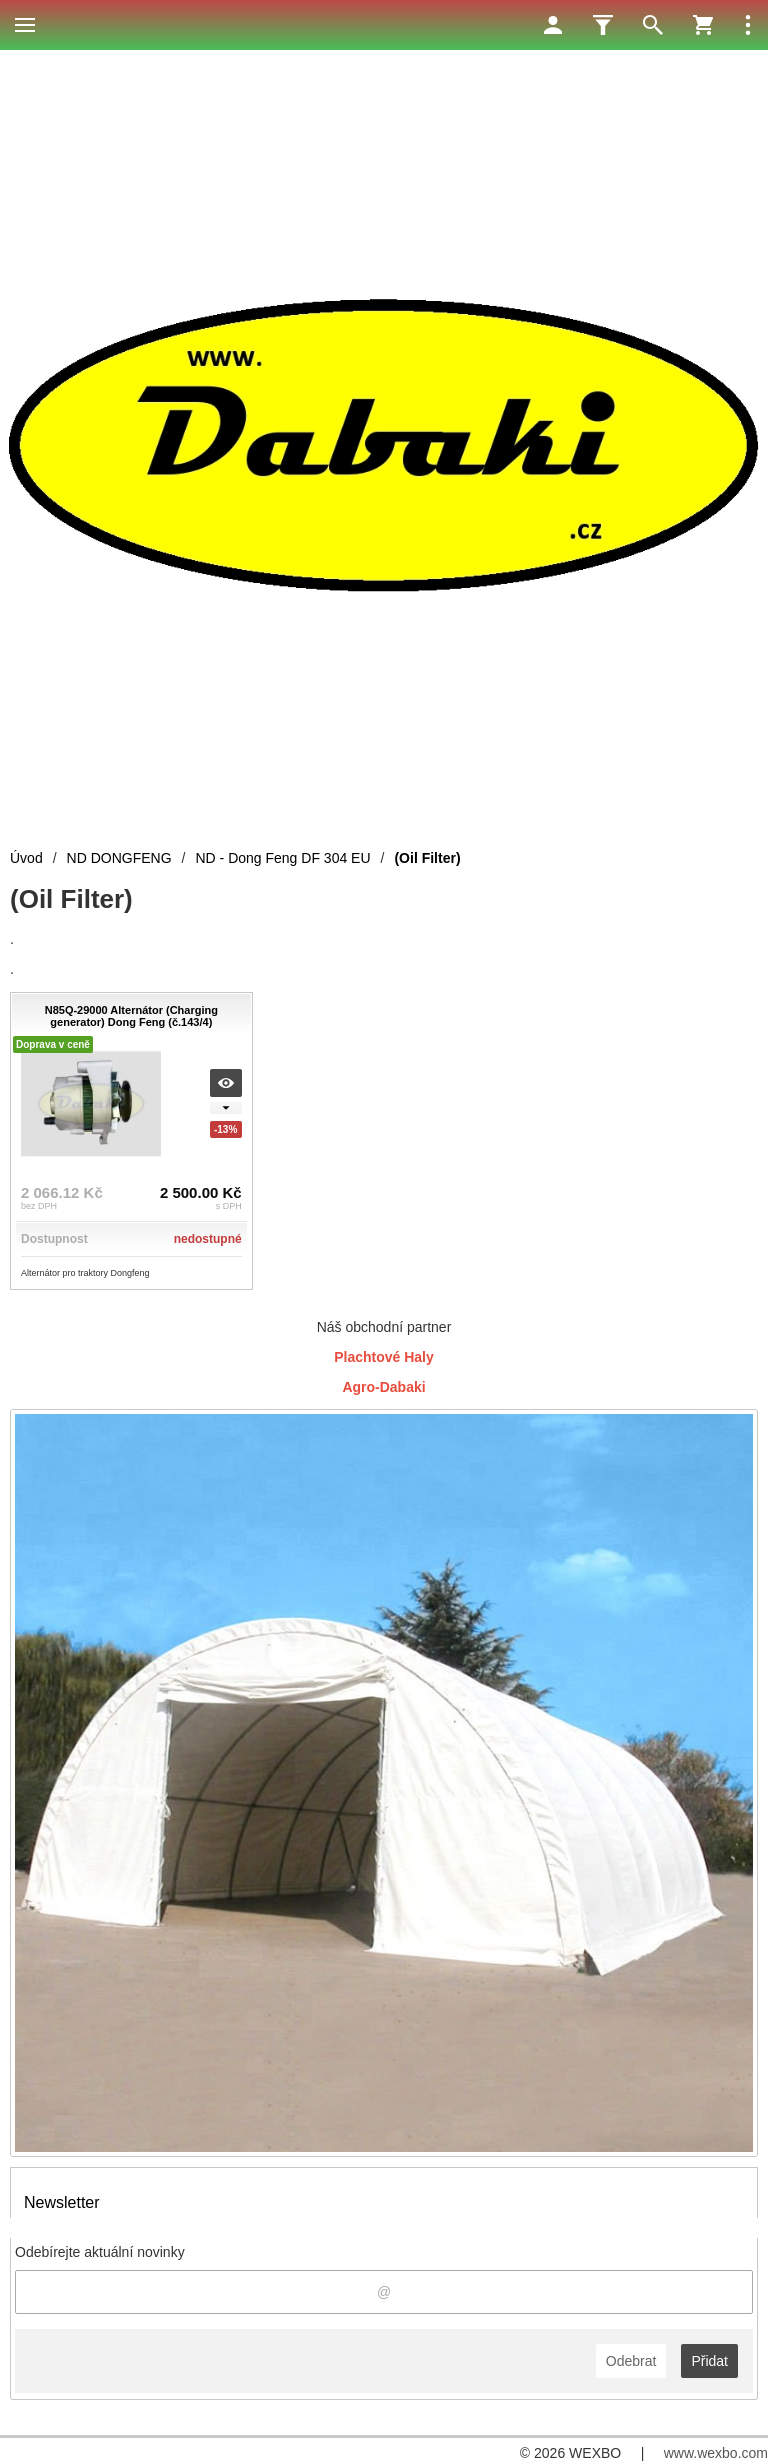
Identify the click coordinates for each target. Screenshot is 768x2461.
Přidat (709, 2361)
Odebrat (631, 2361)
